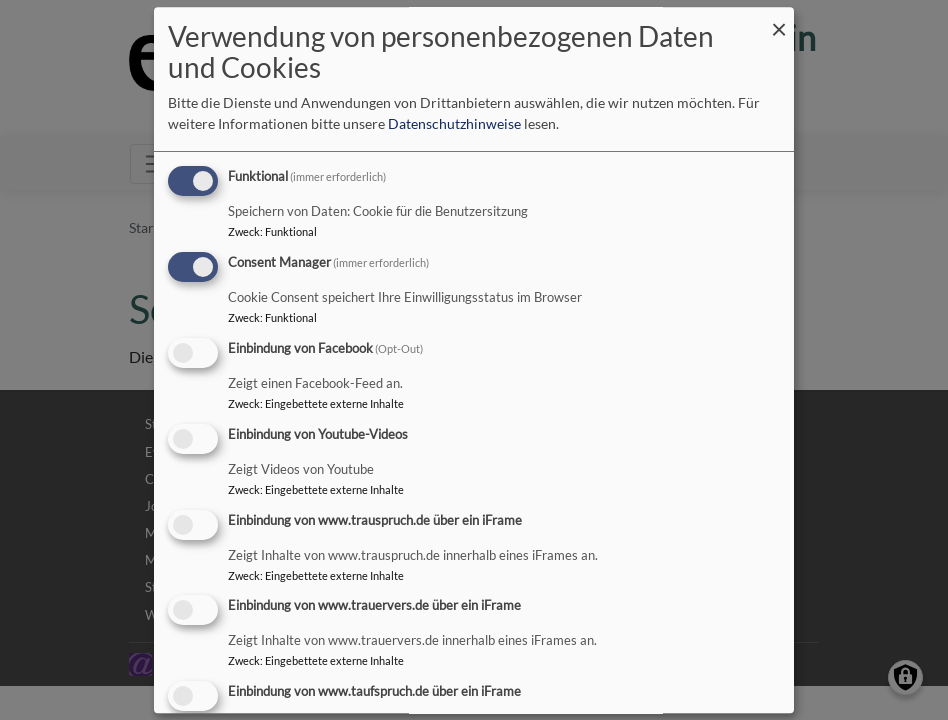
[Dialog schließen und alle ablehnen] (779, 19)
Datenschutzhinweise (454, 124)
